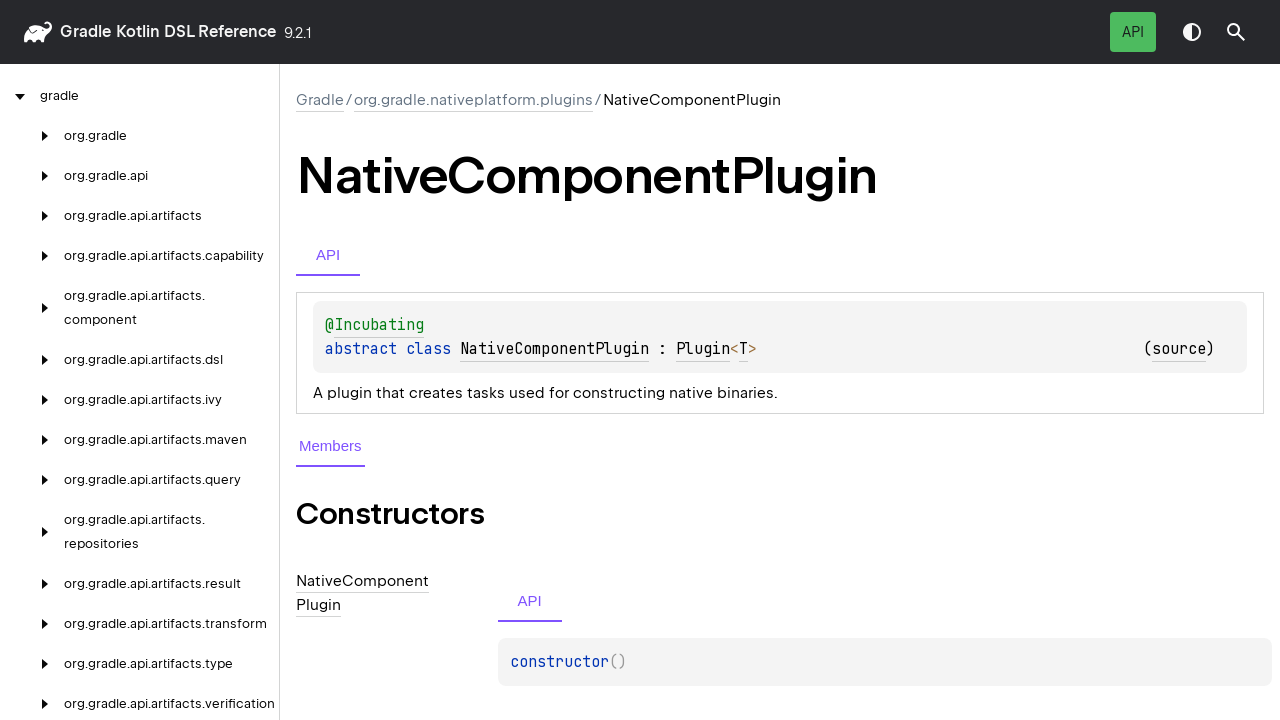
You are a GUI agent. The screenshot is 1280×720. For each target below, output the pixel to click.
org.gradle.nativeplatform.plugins (473, 100)
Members (330, 445)
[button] (1236, 32)
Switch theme (1192, 32)
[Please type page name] (1236, 32)
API (1133, 32)
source (1179, 349)
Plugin (703, 349)
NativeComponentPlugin (554, 349)
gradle (85, 31)
